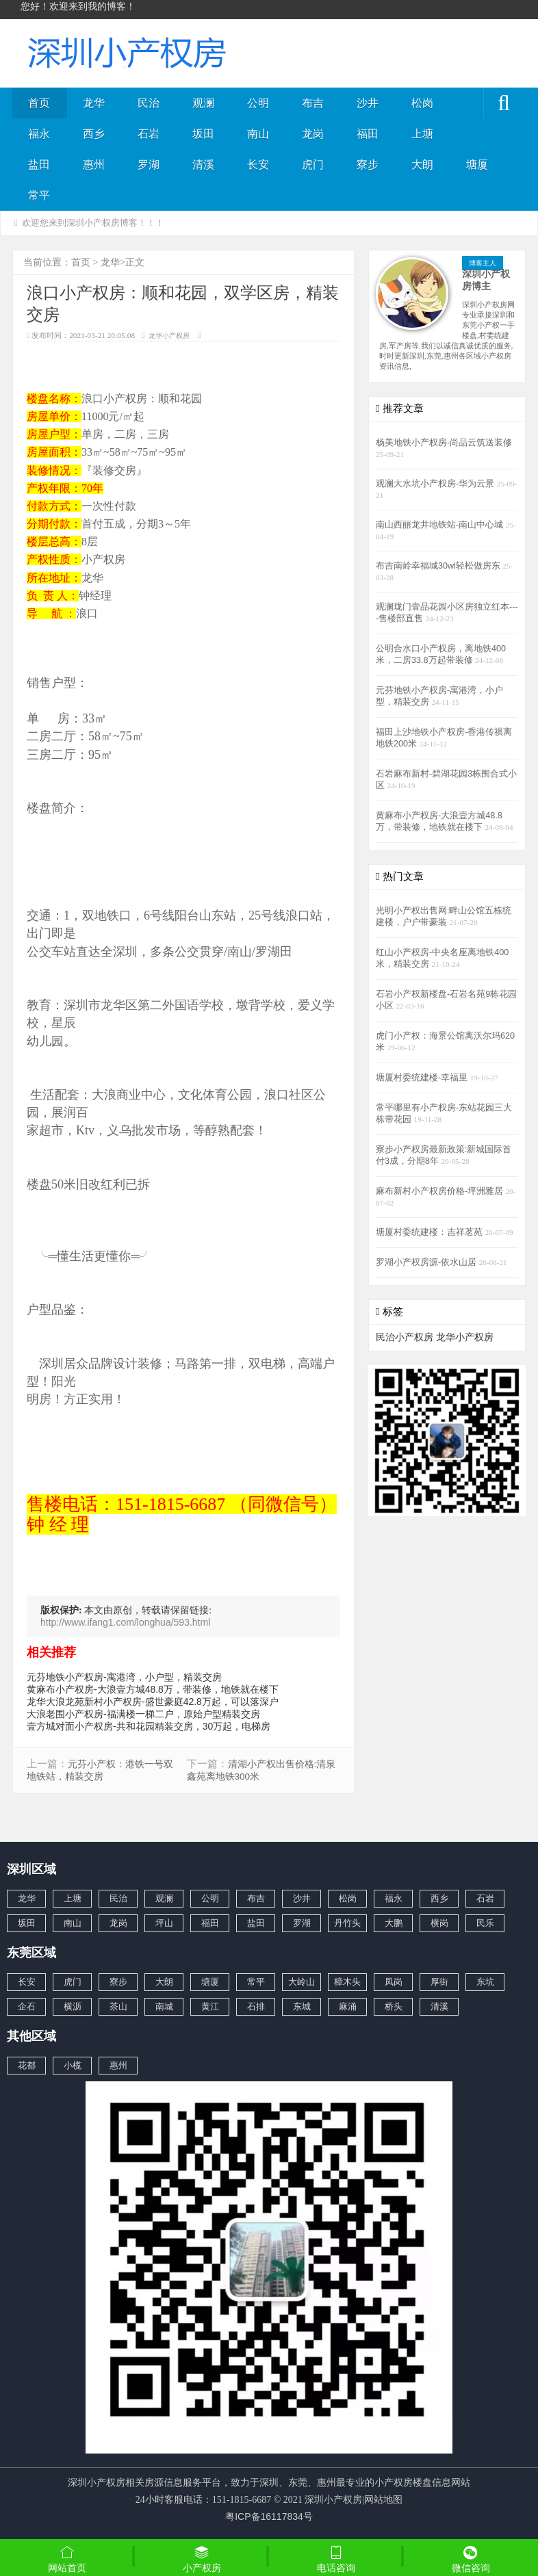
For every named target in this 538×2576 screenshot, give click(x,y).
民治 (148, 103)
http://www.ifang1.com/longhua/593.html (125, 1622)
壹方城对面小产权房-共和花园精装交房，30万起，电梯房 (148, 1726)
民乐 (485, 1923)
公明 (258, 103)
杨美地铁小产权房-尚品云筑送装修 (444, 442)
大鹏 (393, 1923)
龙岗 (313, 134)
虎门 (313, 164)
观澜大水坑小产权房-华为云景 (436, 484)
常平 (39, 195)
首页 (39, 103)
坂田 (203, 134)
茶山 (118, 2006)
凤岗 (393, 1982)
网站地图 (383, 2499)
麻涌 (348, 2006)
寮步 (368, 164)
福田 (368, 134)
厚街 (439, 1982)
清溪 (203, 164)
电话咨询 (336, 2559)
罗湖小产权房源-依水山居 (427, 1262)
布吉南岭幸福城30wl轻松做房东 (439, 566)
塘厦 (477, 164)
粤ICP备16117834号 (269, 2516)
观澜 (203, 103)
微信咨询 (471, 2560)
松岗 (422, 103)
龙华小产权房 (169, 335)
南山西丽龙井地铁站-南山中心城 (441, 525)
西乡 (94, 134)
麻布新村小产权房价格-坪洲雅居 (441, 1191)
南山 (258, 134)
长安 (258, 164)
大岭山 (301, 1982)
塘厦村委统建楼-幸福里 (423, 1077)
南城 (164, 2006)
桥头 (393, 2006)
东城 (302, 2006)
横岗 (439, 1923)
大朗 (422, 164)
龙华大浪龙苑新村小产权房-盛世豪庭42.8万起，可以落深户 (153, 1701)
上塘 (422, 134)
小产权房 (202, 2559)
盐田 (39, 164)
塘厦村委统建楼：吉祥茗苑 (430, 1232)
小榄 (72, 2065)
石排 (256, 2006)
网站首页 (67, 2559)
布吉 (313, 103)
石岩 (148, 134)
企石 (27, 2006)
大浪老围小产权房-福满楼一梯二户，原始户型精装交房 (143, 1713)
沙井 (368, 103)
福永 (39, 134)
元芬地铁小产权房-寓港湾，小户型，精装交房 (124, 1676)
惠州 (94, 164)
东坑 (485, 1982)
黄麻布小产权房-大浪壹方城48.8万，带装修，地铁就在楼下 (153, 1689)
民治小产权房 (404, 1336)
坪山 (164, 1923)
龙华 (94, 103)
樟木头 (347, 1982)
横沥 (72, 2006)
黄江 (210, 2006)
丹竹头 (347, 1923)
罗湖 (148, 164)
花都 (27, 2065)
